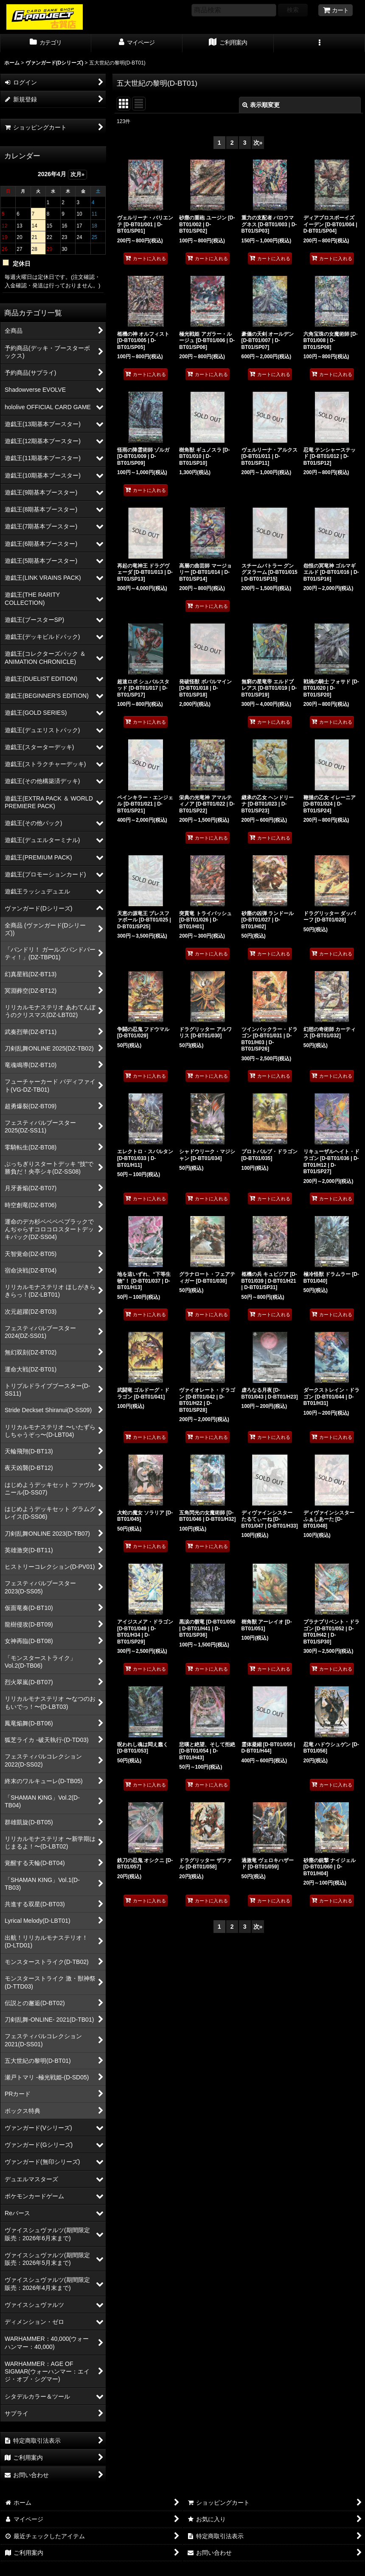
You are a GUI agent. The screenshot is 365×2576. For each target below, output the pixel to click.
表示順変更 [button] (261, 104)
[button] (319, 43)
